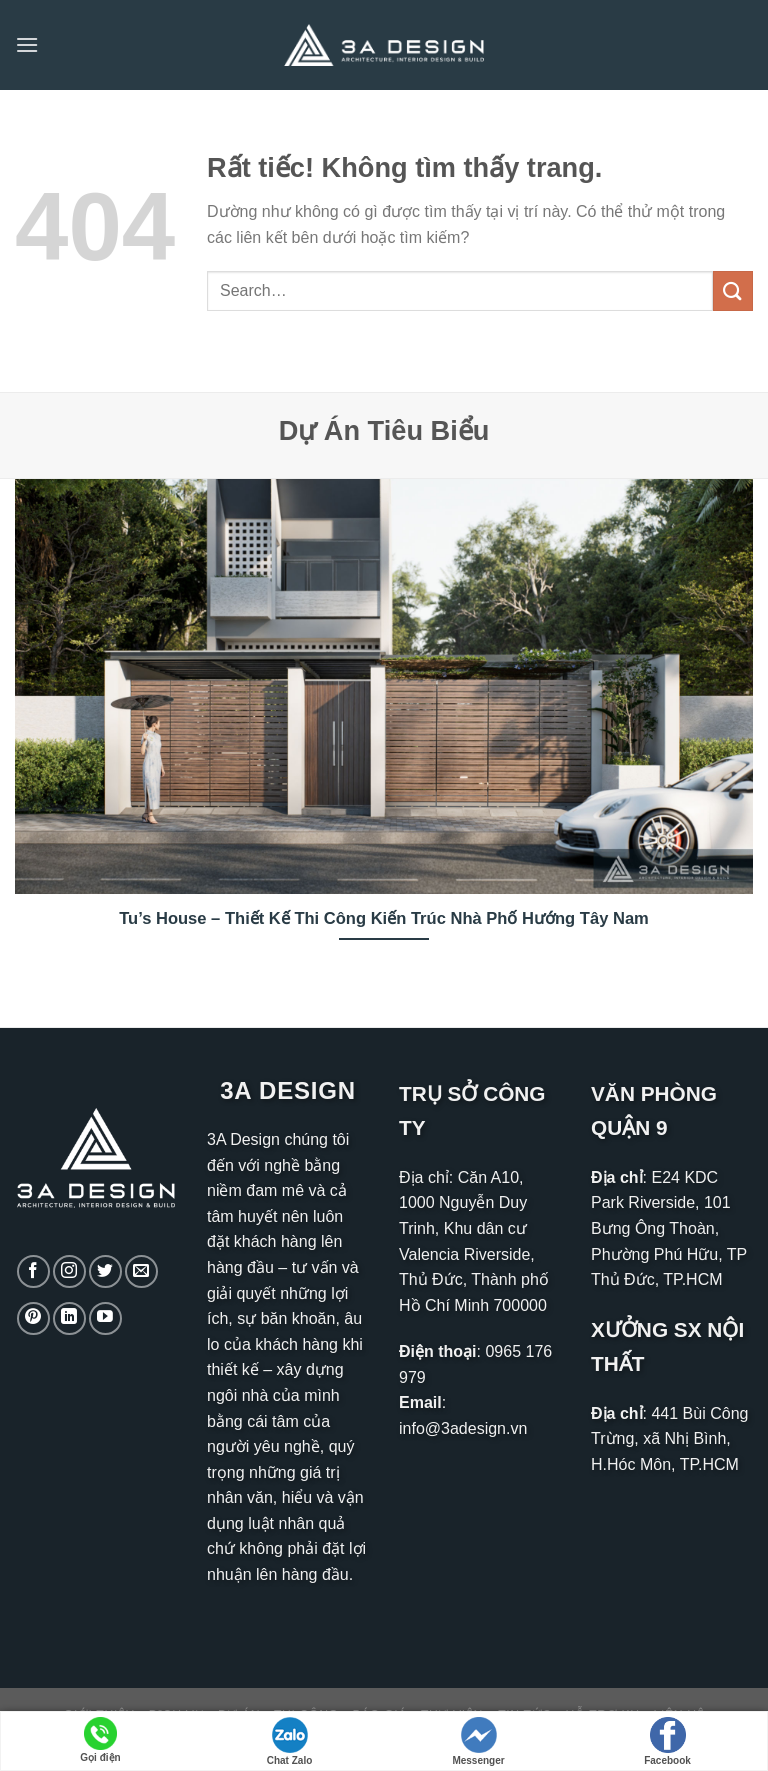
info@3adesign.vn (463, 1428)
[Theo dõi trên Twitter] (105, 1271)
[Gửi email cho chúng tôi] (141, 1271)
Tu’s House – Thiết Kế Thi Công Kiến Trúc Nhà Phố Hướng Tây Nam (384, 918)
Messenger (478, 1741)
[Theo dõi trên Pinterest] (33, 1318)
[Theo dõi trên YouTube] (105, 1318)
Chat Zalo (290, 1741)
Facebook (667, 1741)
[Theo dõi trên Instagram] (69, 1271)
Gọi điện (100, 1740)
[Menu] (27, 44)
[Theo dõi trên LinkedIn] (69, 1318)
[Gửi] (733, 290)
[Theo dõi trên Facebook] (33, 1271)
